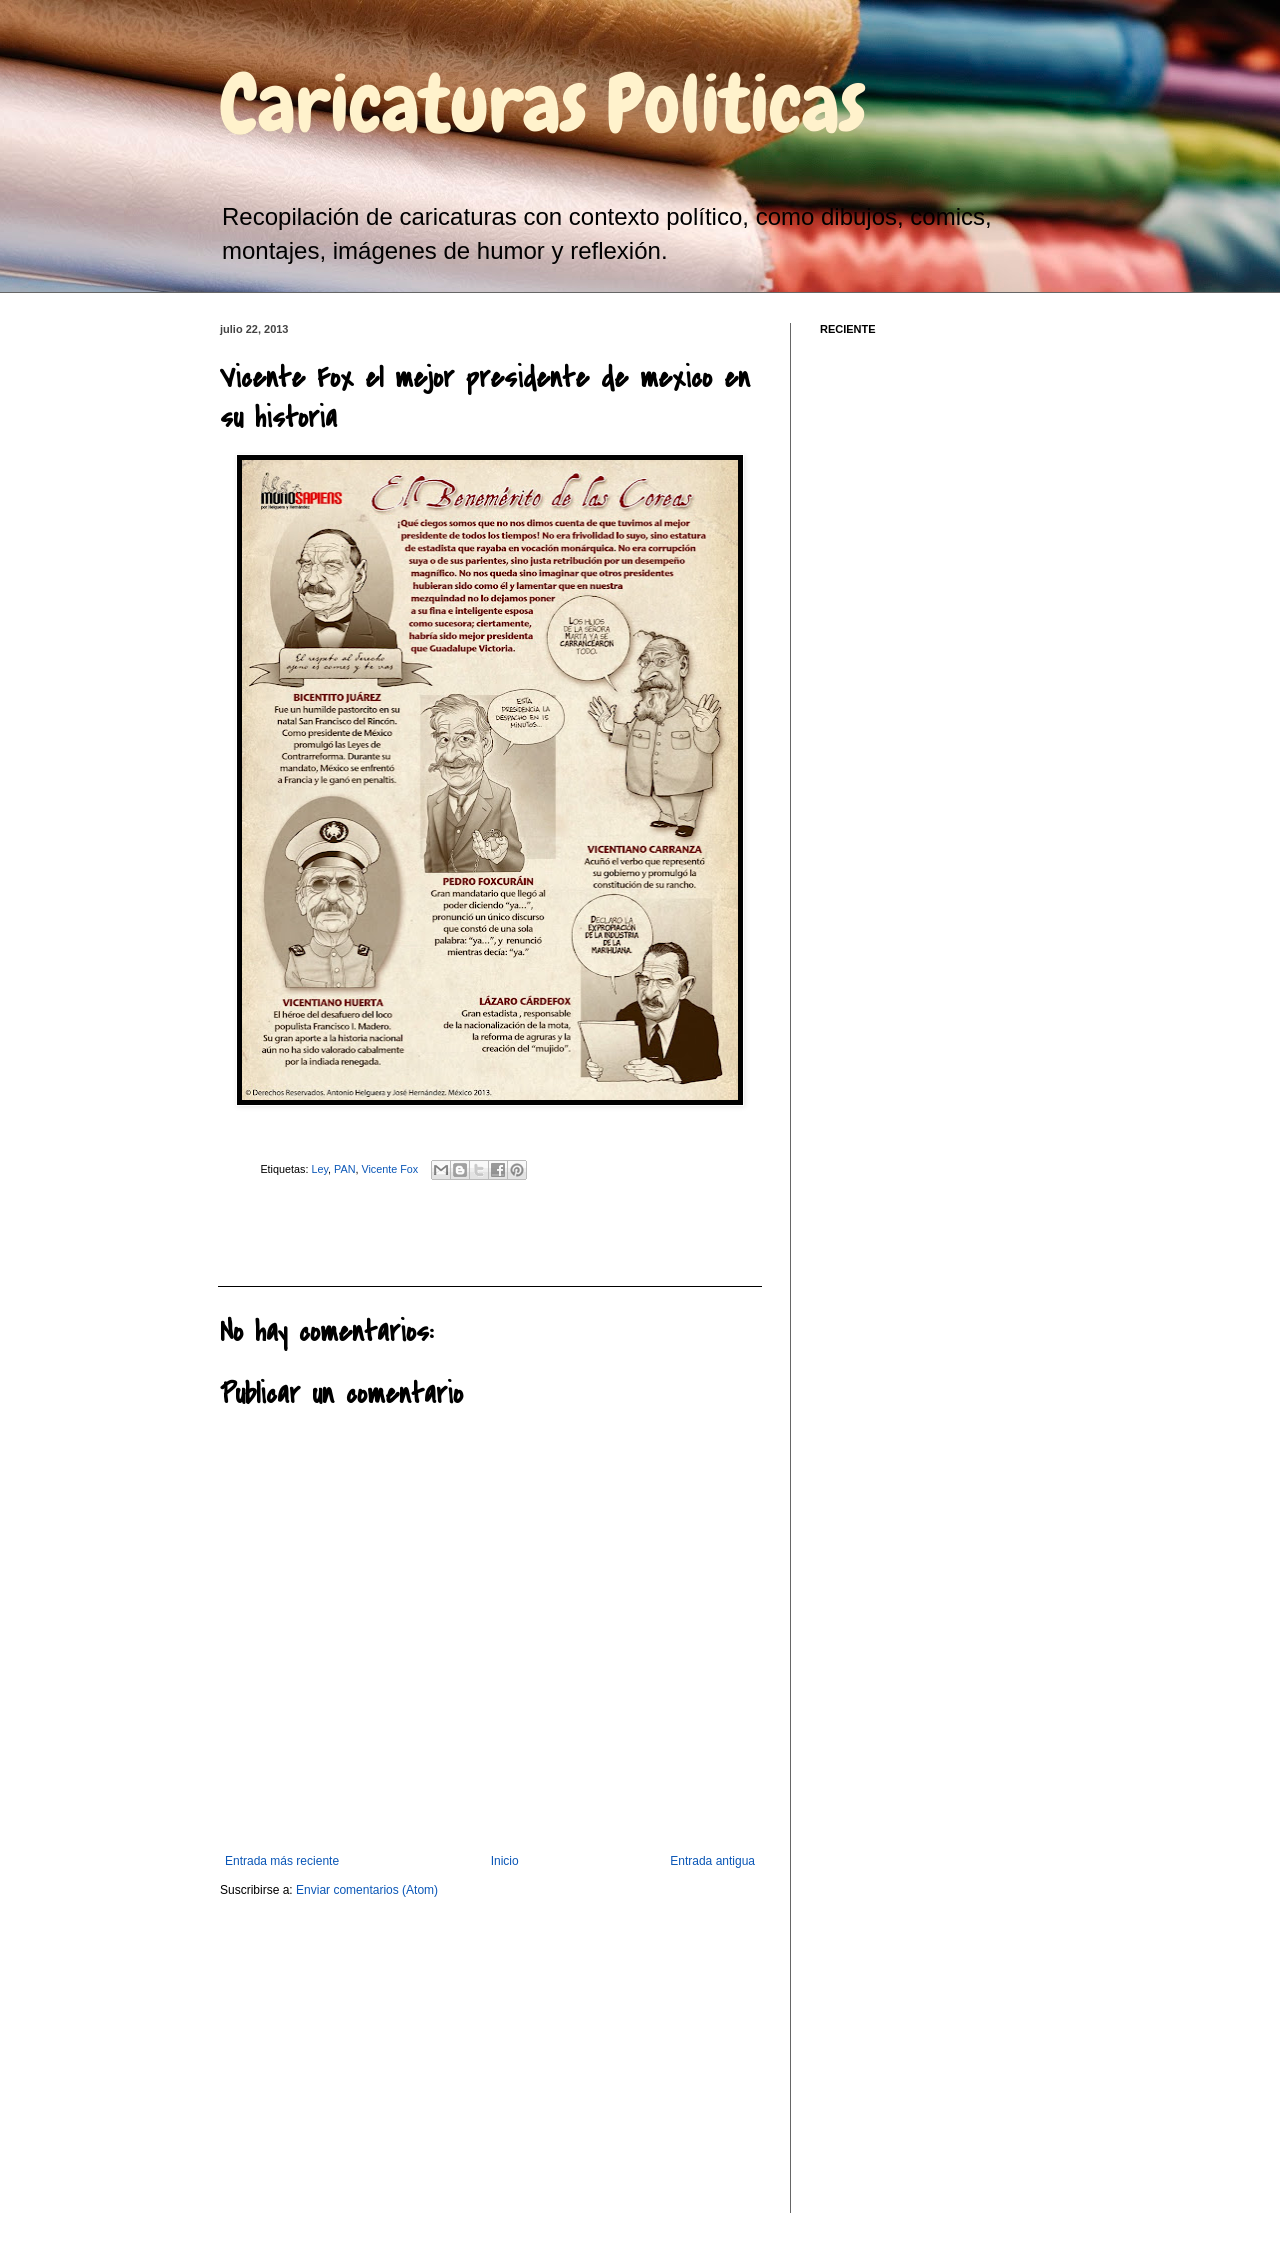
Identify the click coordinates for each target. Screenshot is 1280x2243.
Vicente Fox (389, 1169)
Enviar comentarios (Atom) (367, 1890)
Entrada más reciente (282, 1861)
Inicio (505, 1861)
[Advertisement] (328, 1231)
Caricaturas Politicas (543, 104)
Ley (319, 1169)
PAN (344, 1169)
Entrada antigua (712, 1861)
